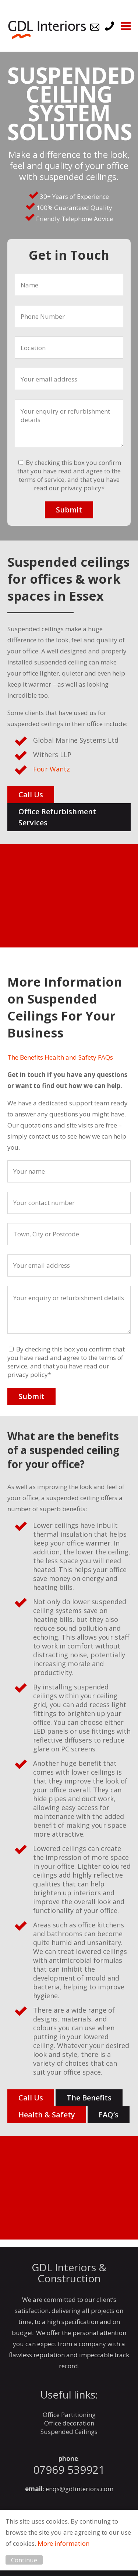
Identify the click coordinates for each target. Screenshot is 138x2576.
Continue (24, 2560)
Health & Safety (46, 2115)
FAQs (105, 1057)
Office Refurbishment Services (57, 817)
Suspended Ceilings (69, 2431)
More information (63, 2543)
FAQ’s (108, 2115)
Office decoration (69, 2423)
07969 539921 (69, 2469)
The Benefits (25, 1057)
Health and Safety (70, 1057)
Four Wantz (51, 768)
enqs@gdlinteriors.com (79, 2489)
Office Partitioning (69, 2414)
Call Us (30, 795)
